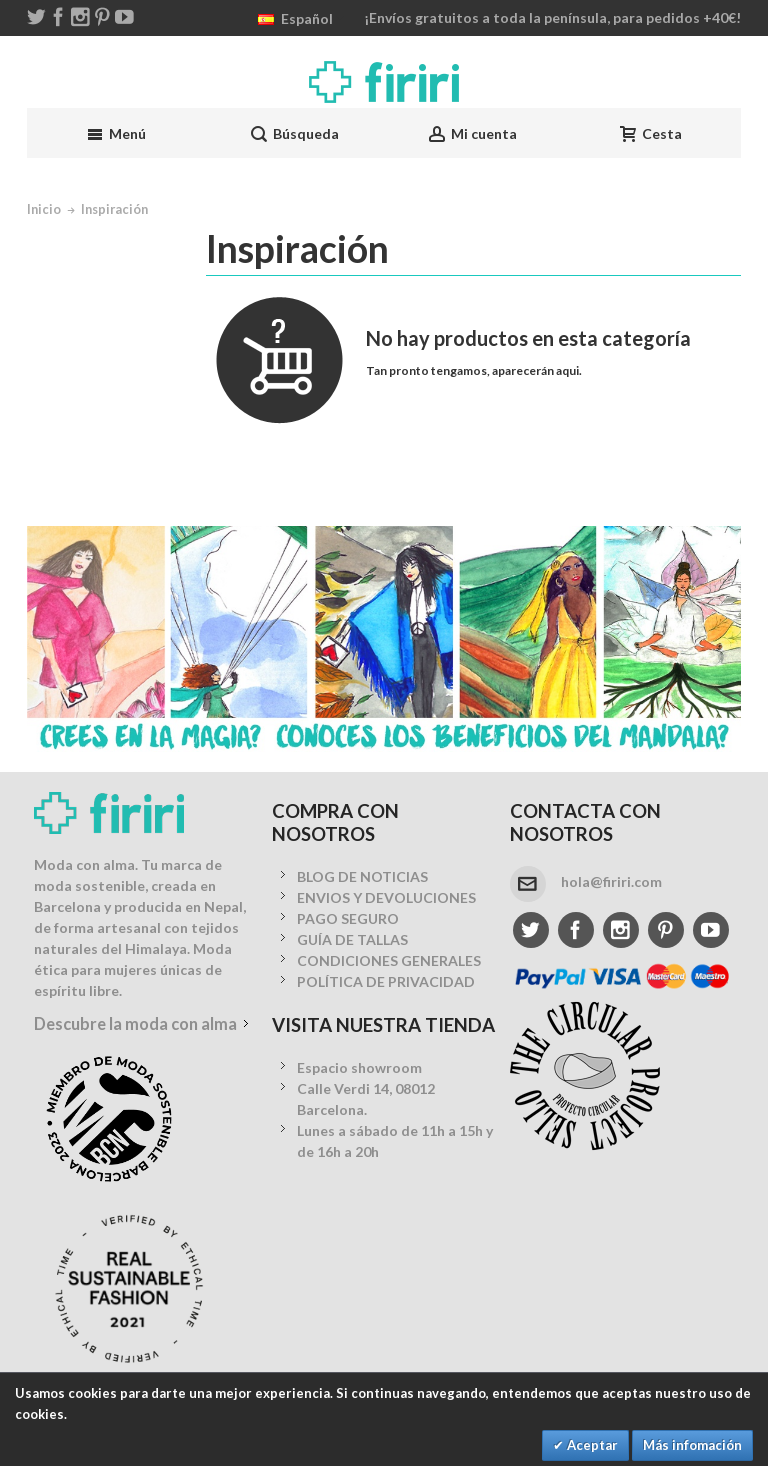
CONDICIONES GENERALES (389, 960)
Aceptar (591, 1445)
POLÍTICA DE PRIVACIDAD (386, 981)
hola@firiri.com (611, 881)
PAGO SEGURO (348, 918)
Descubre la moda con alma (135, 1023)
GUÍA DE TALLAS (352, 939)
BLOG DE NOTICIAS (362, 876)
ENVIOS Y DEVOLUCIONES (386, 897)
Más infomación (692, 1445)
